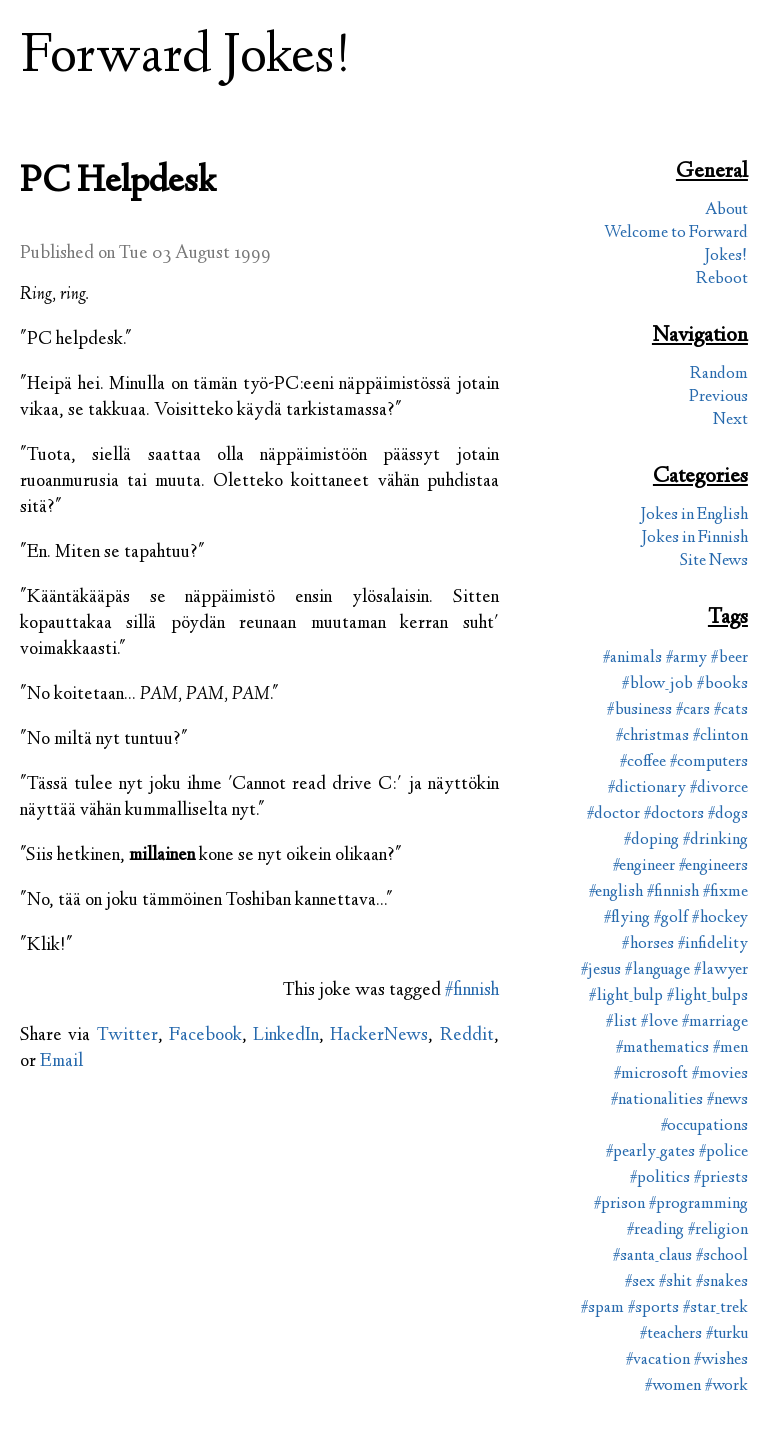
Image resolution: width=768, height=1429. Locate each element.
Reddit (467, 1036)
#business (639, 710)
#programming (698, 1204)
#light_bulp (626, 996)
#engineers (713, 866)
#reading (655, 1230)
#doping (651, 840)
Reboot (722, 279)
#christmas (652, 736)
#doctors (674, 814)
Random (719, 374)
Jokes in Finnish (694, 538)
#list (621, 1022)
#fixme (725, 892)
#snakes (722, 1282)
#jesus (601, 970)
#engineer (644, 866)
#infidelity (713, 944)
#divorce (719, 788)
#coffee (643, 762)
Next (730, 420)
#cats (731, 710)
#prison (619, 1204)
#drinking (715, 840)
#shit (675, 1282)
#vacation (658, 1360)
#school (722, 1256)
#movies (720, 1074)
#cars (693, 710)
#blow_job (657, 684)
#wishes (721, 1360)
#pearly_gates (650, 1152)
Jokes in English (694, 515)
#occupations (704, 1126)
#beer (729, 658)
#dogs (728, 814)
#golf (671, 918)
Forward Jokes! (186, 58)
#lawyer (721, 970)
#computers (709, 762)
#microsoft (651, 1074)
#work (726, 1386)
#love (659, 1022)
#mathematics (662, 1048)
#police (723, 1152)
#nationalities (657, 1100)
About (726, 210)
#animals (632, 658)
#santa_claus (652, 1256)
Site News (714, 561)
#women (673, 1386)
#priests (721, 1178)
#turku (727, 1334)
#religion (718, 1230)
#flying (627, 918)
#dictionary (647, 788)
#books (722, 684)
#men (730, 1048)
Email (61, 1062)
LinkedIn (286, 1036)
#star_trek (715, 1308)
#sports (653, 1308)
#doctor (613, 814)
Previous (718, 397)
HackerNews (379, 1036)
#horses (648, 944)
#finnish (472, 991)
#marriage (715, 1022)
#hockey (720, 918)
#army (686, 658)
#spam (602, 1308)
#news (727, 1100)
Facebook (205, 1036)
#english (616, 892)
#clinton (720, 736)
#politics (660, 1178)
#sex (640, 1282)
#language (657, 970)
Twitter (127, 1036)
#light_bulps (707, 996)
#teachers (671, 1334)
